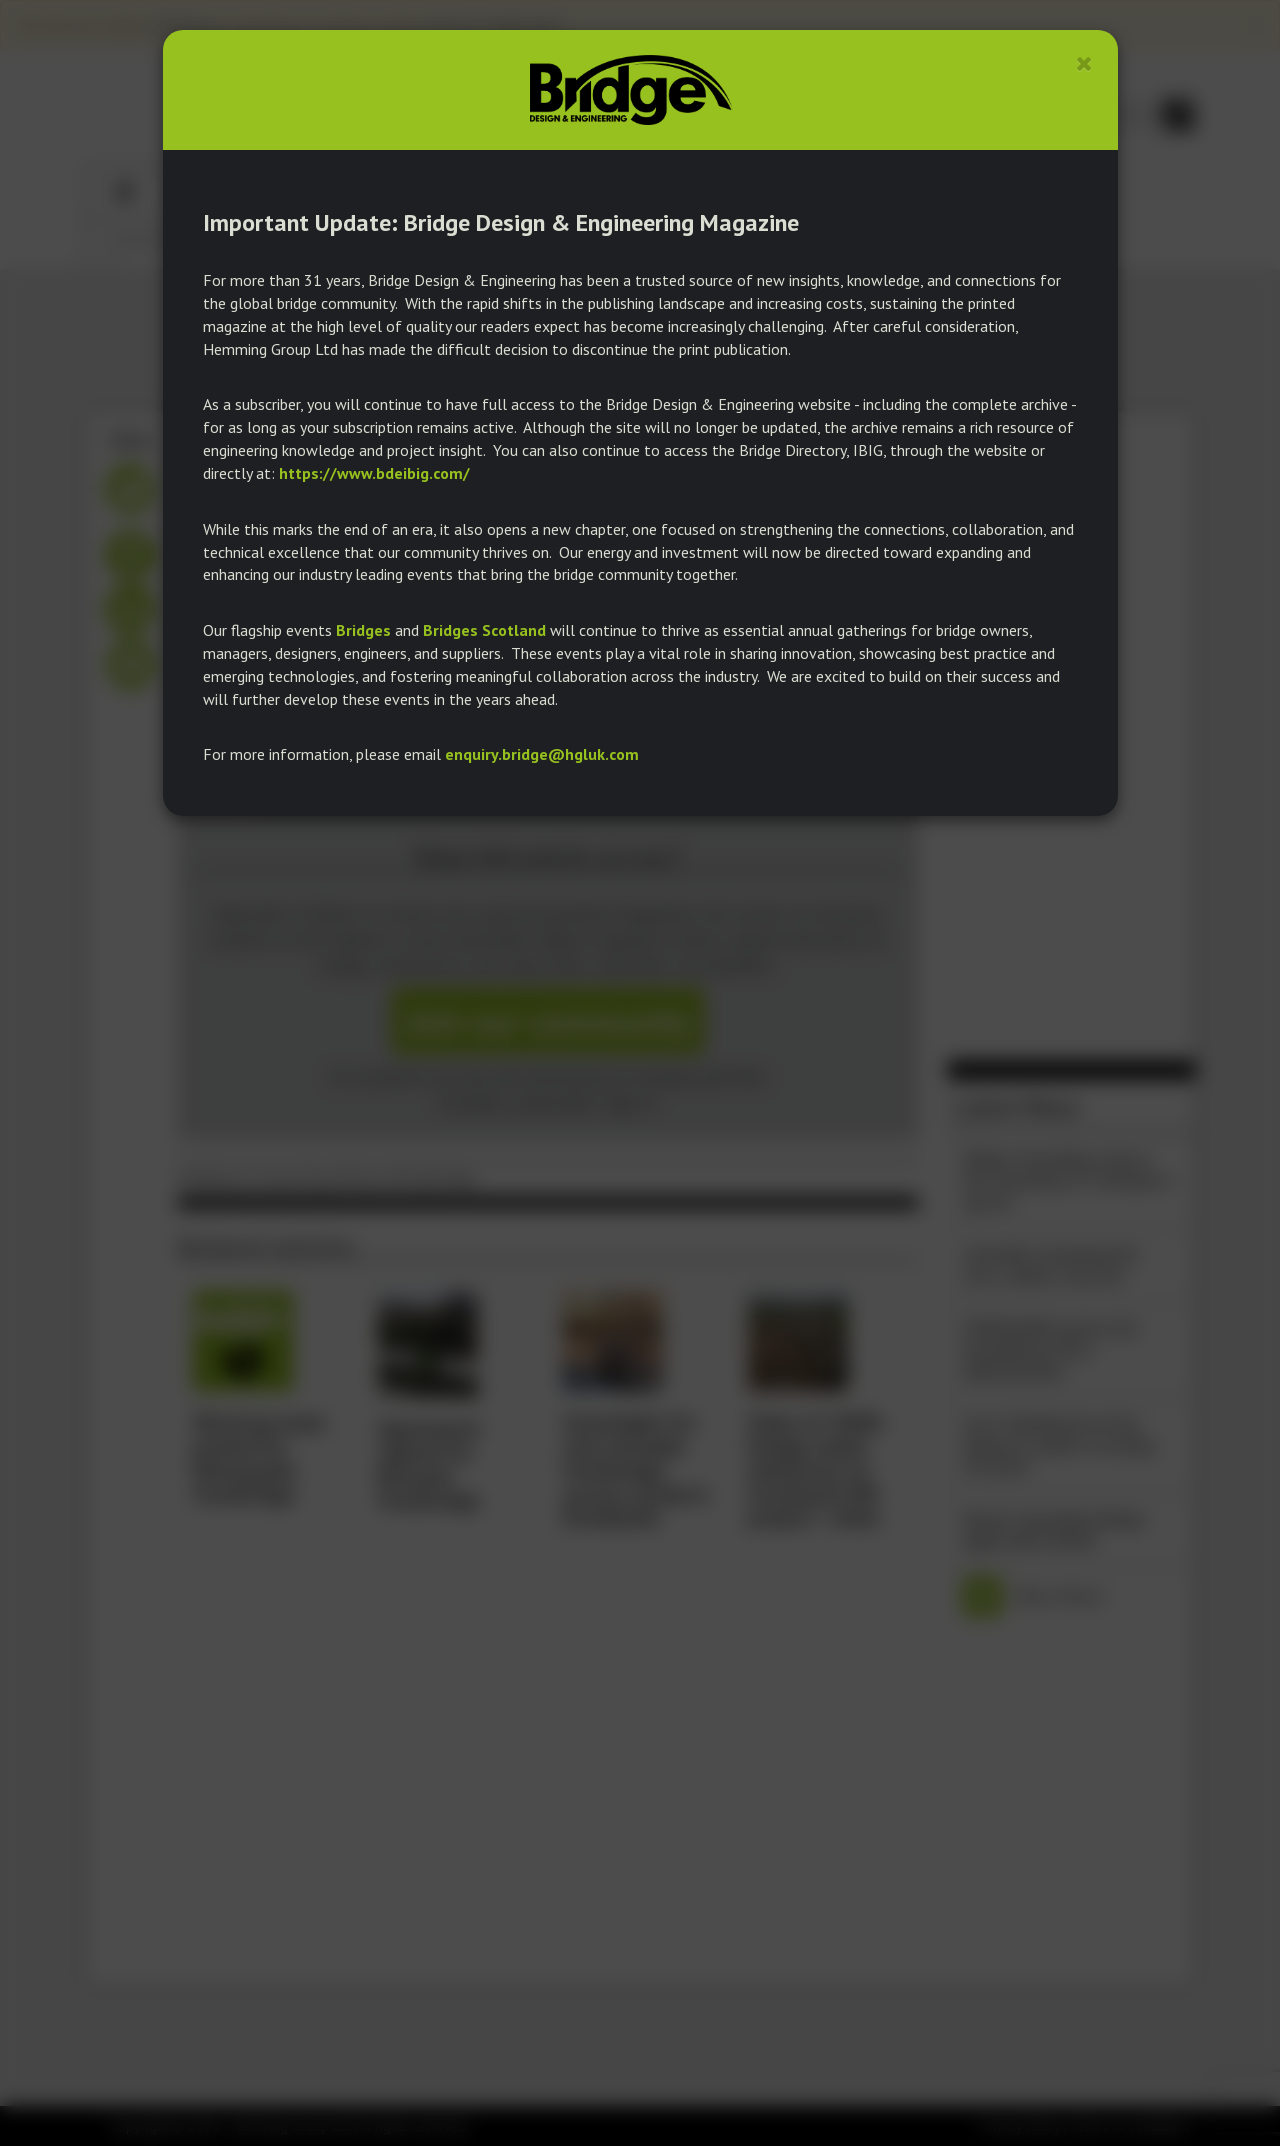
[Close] (1084, 63)
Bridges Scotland (484, 630)
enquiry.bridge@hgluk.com (542, 754)
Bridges (363, 630)
